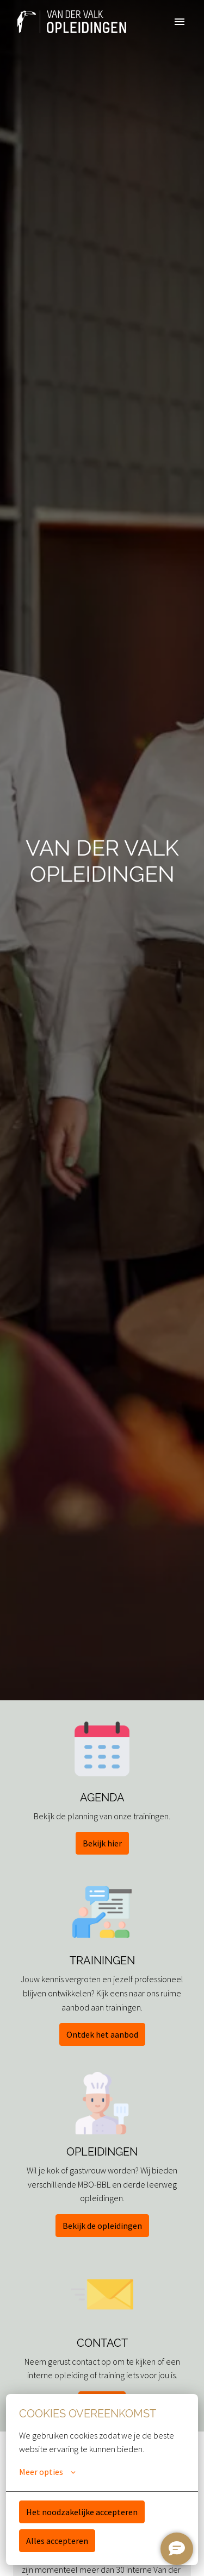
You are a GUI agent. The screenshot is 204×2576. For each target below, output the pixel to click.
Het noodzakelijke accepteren (82, 2511)
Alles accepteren (57, 2540)
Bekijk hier (102, 1843)
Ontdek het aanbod (102, 2034)
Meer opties (47, 2471)
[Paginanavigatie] (179, 22)
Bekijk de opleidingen (102, 2225)
